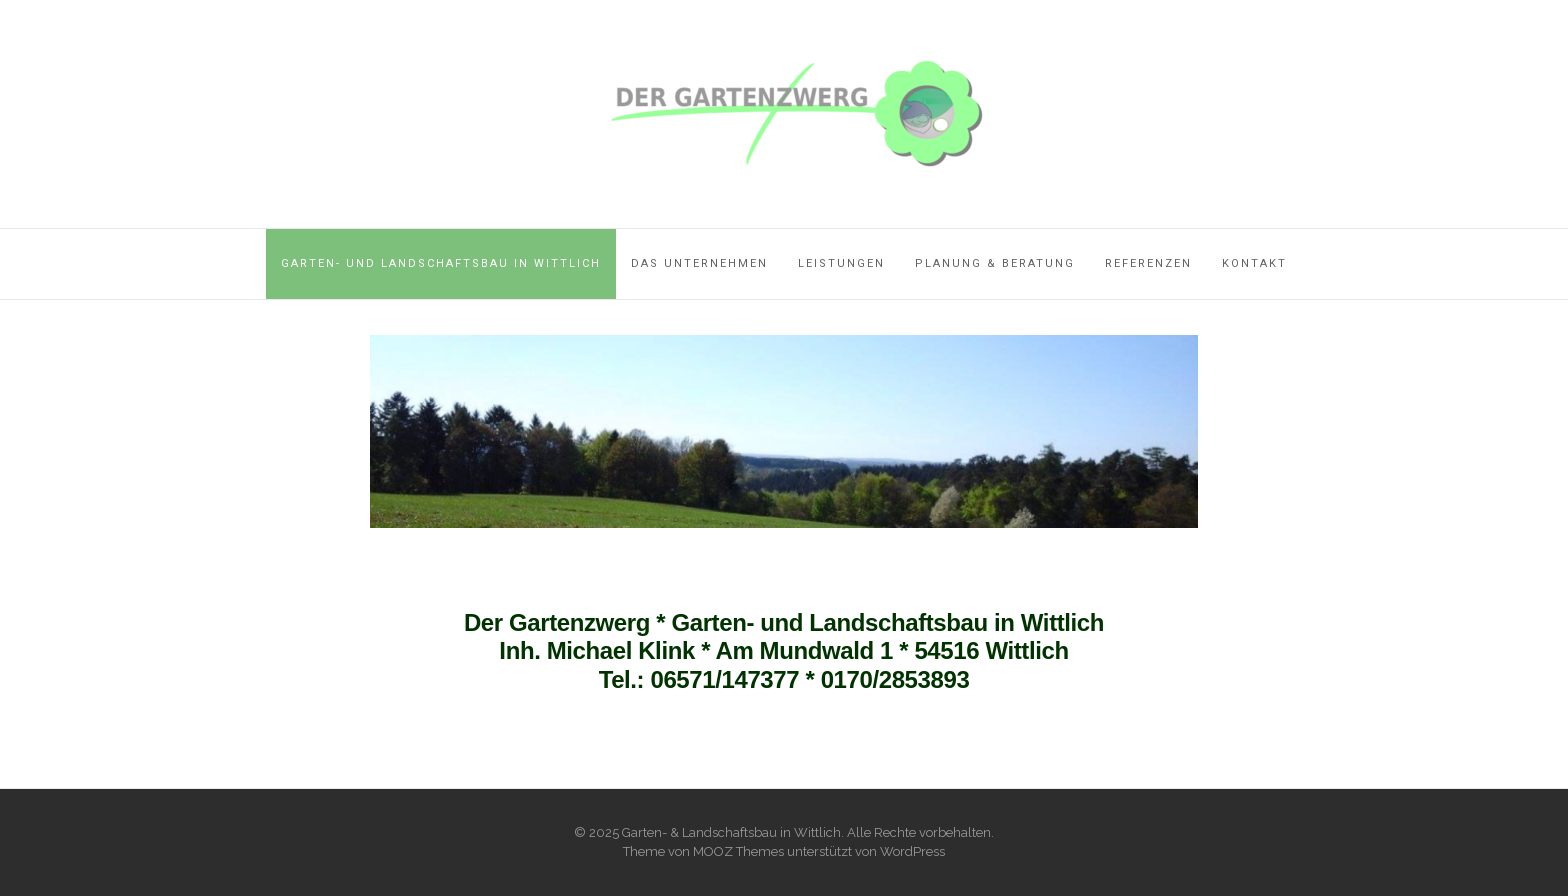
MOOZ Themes (738, 851)
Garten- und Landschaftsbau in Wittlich (441, 263)
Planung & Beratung (995, 263)
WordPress (912, 851)
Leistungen (841, 263)
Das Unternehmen (699, 263)
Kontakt (1254, 263)
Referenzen (1148, 263)
